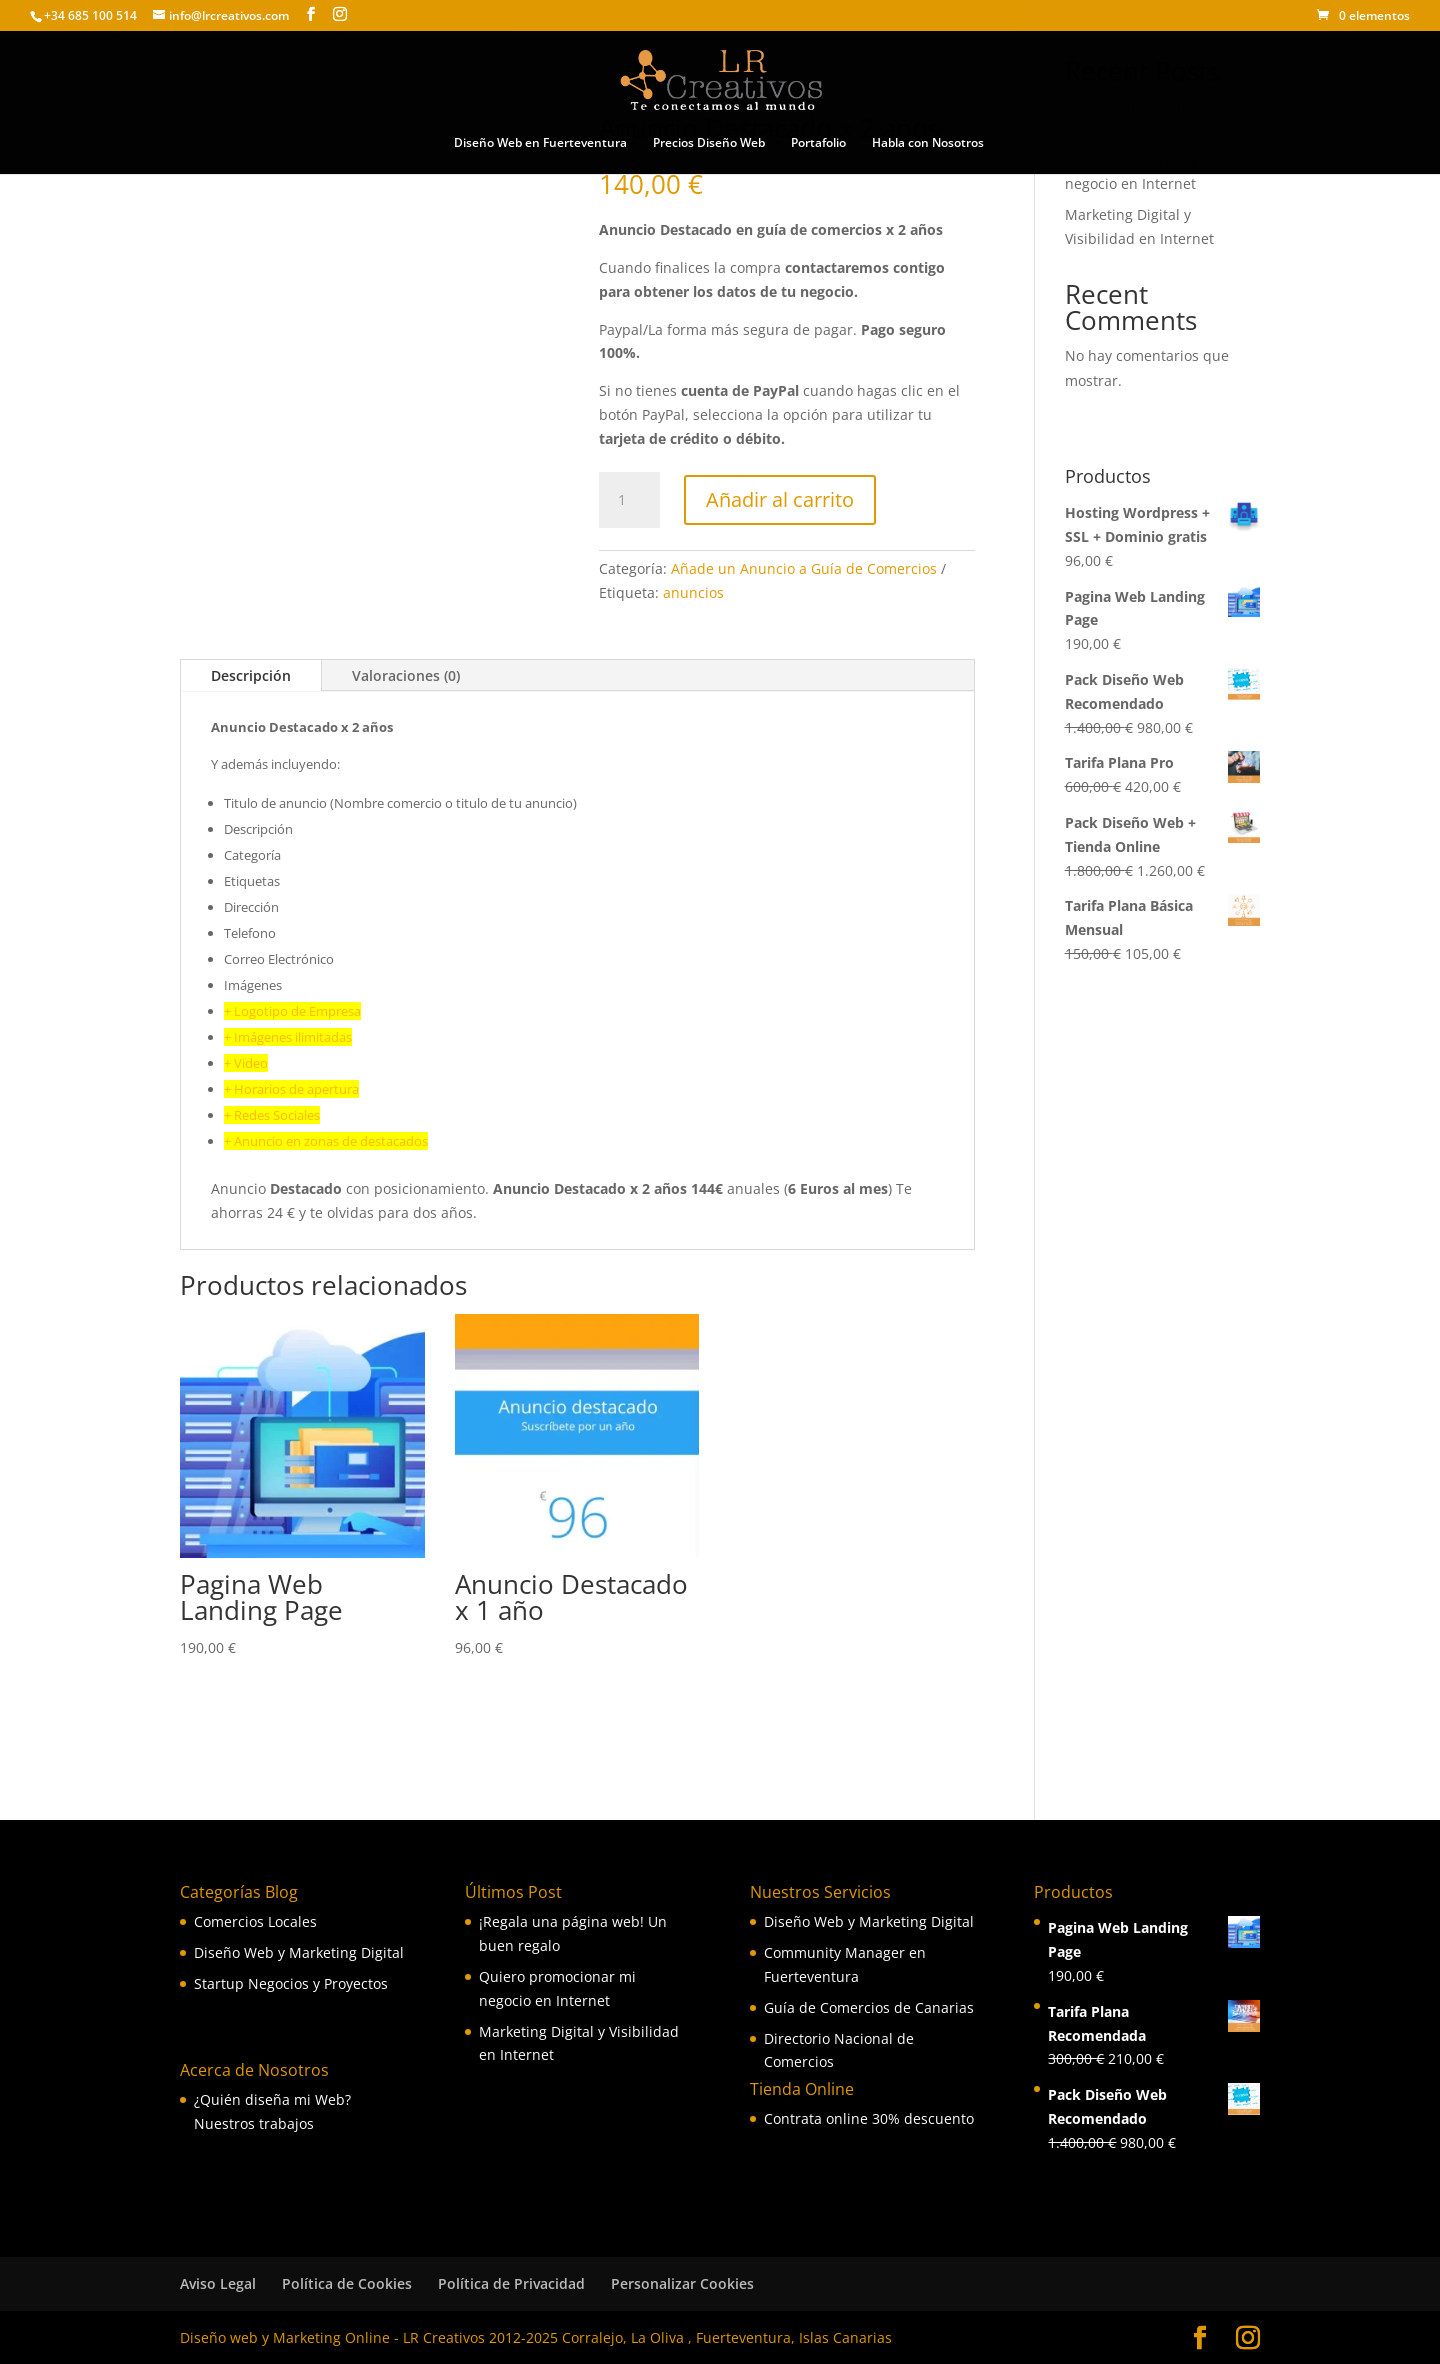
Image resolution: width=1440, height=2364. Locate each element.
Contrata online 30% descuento (869, 2118)
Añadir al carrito (780, 499)
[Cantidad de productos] (629, 500)
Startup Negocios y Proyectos (291, 1983)
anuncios (693, 592)
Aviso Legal (218, 2283)
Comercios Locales (255, 1921)
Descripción (251, 675)
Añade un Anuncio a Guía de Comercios (804, 568)
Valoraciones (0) (406, 675)
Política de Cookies (347, 2283)
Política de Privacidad (511, 2283)
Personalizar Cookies (682, 2283)
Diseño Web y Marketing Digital (299, 1952)
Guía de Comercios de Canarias (869, 2007)
